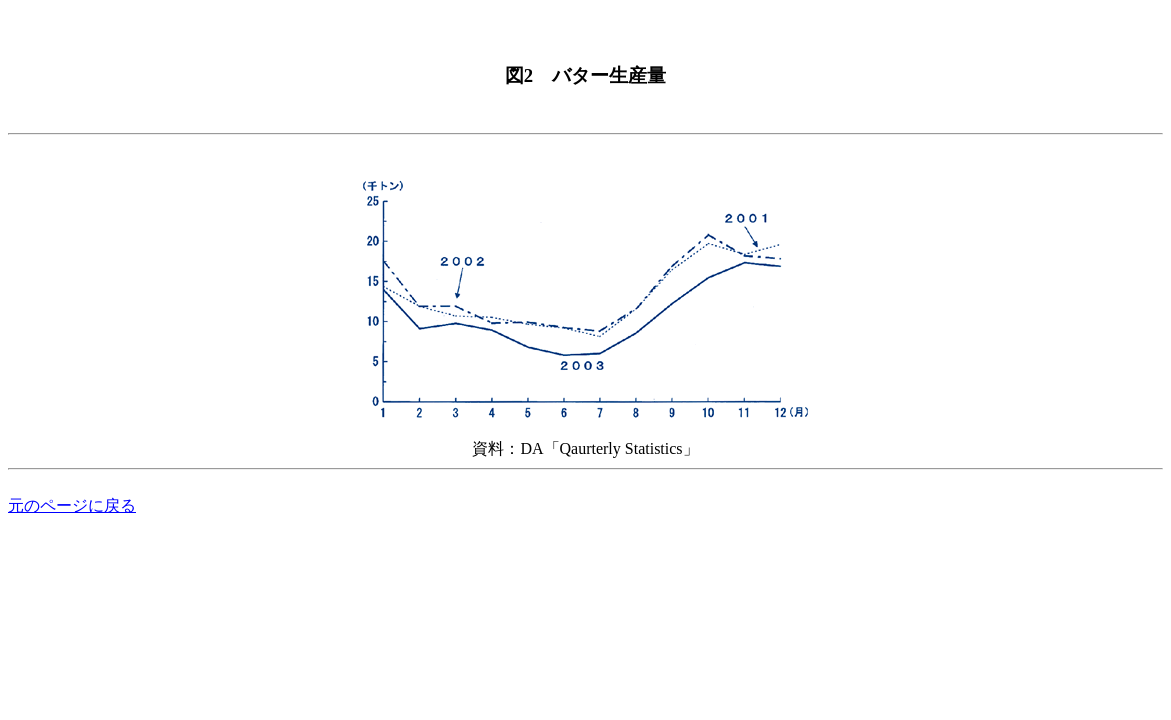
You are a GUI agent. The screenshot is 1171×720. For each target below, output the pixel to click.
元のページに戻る (72, 505)
